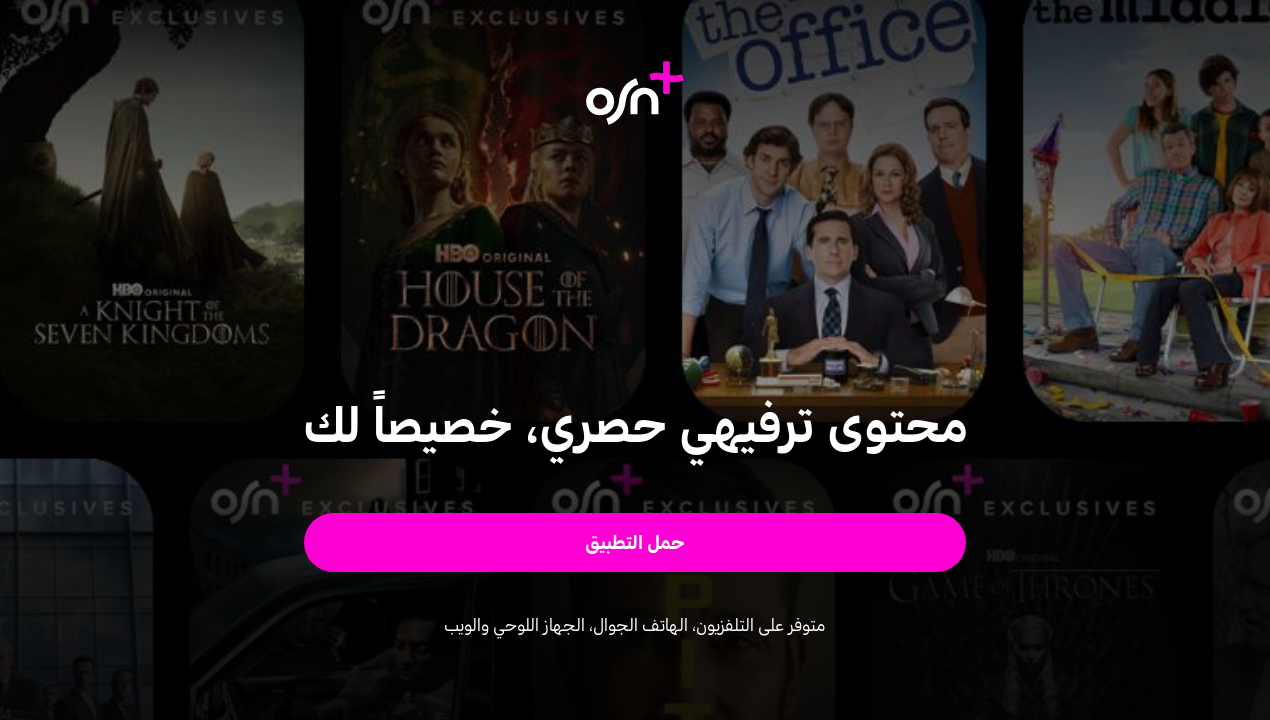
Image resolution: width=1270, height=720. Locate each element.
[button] (635, 542)
